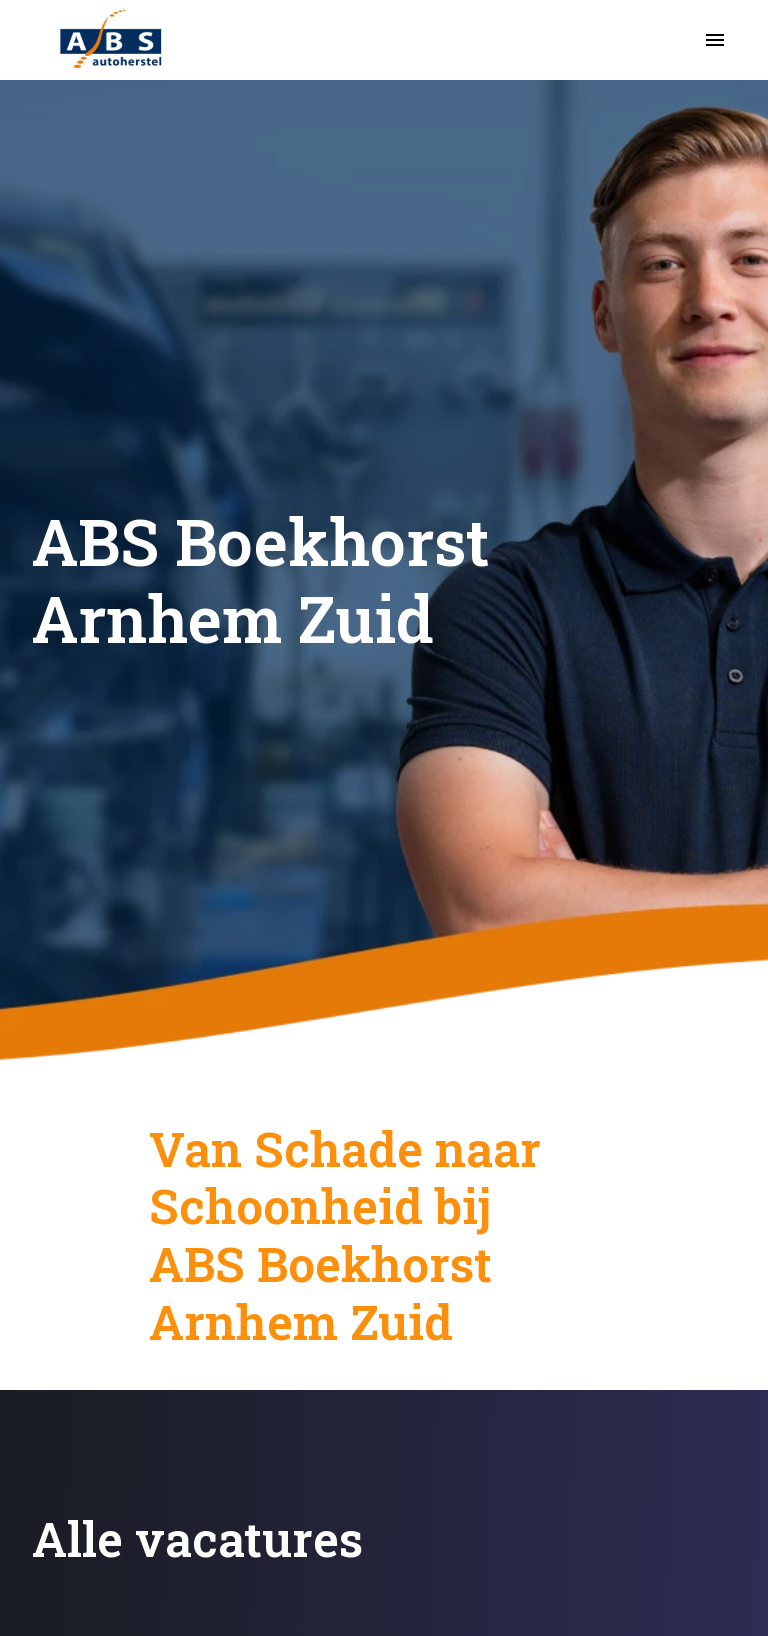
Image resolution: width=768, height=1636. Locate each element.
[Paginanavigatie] (715, 40)
